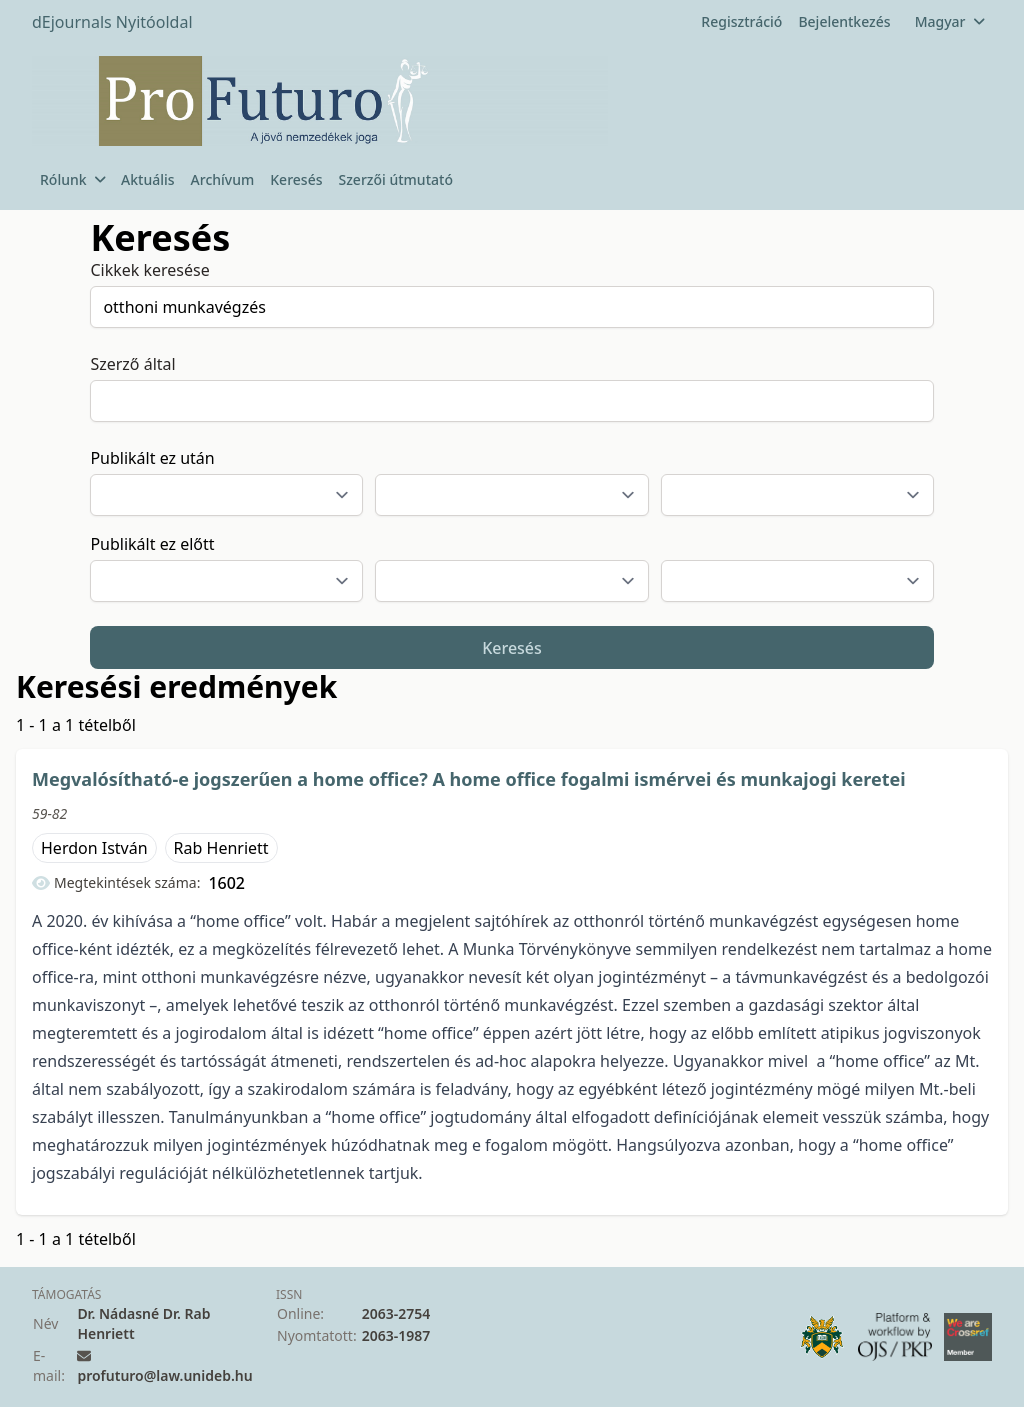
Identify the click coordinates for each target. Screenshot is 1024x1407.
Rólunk (72, 179)
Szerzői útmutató (395, 179)
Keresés (296, 179)
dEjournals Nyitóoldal (112, 22)
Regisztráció (741, 21)
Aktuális (148, 179)
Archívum (223, 179)
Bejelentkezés (844, 21)
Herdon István (94, 848)
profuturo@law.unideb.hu (164, 1375)
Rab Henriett (221, 848)
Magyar (949, 21)
